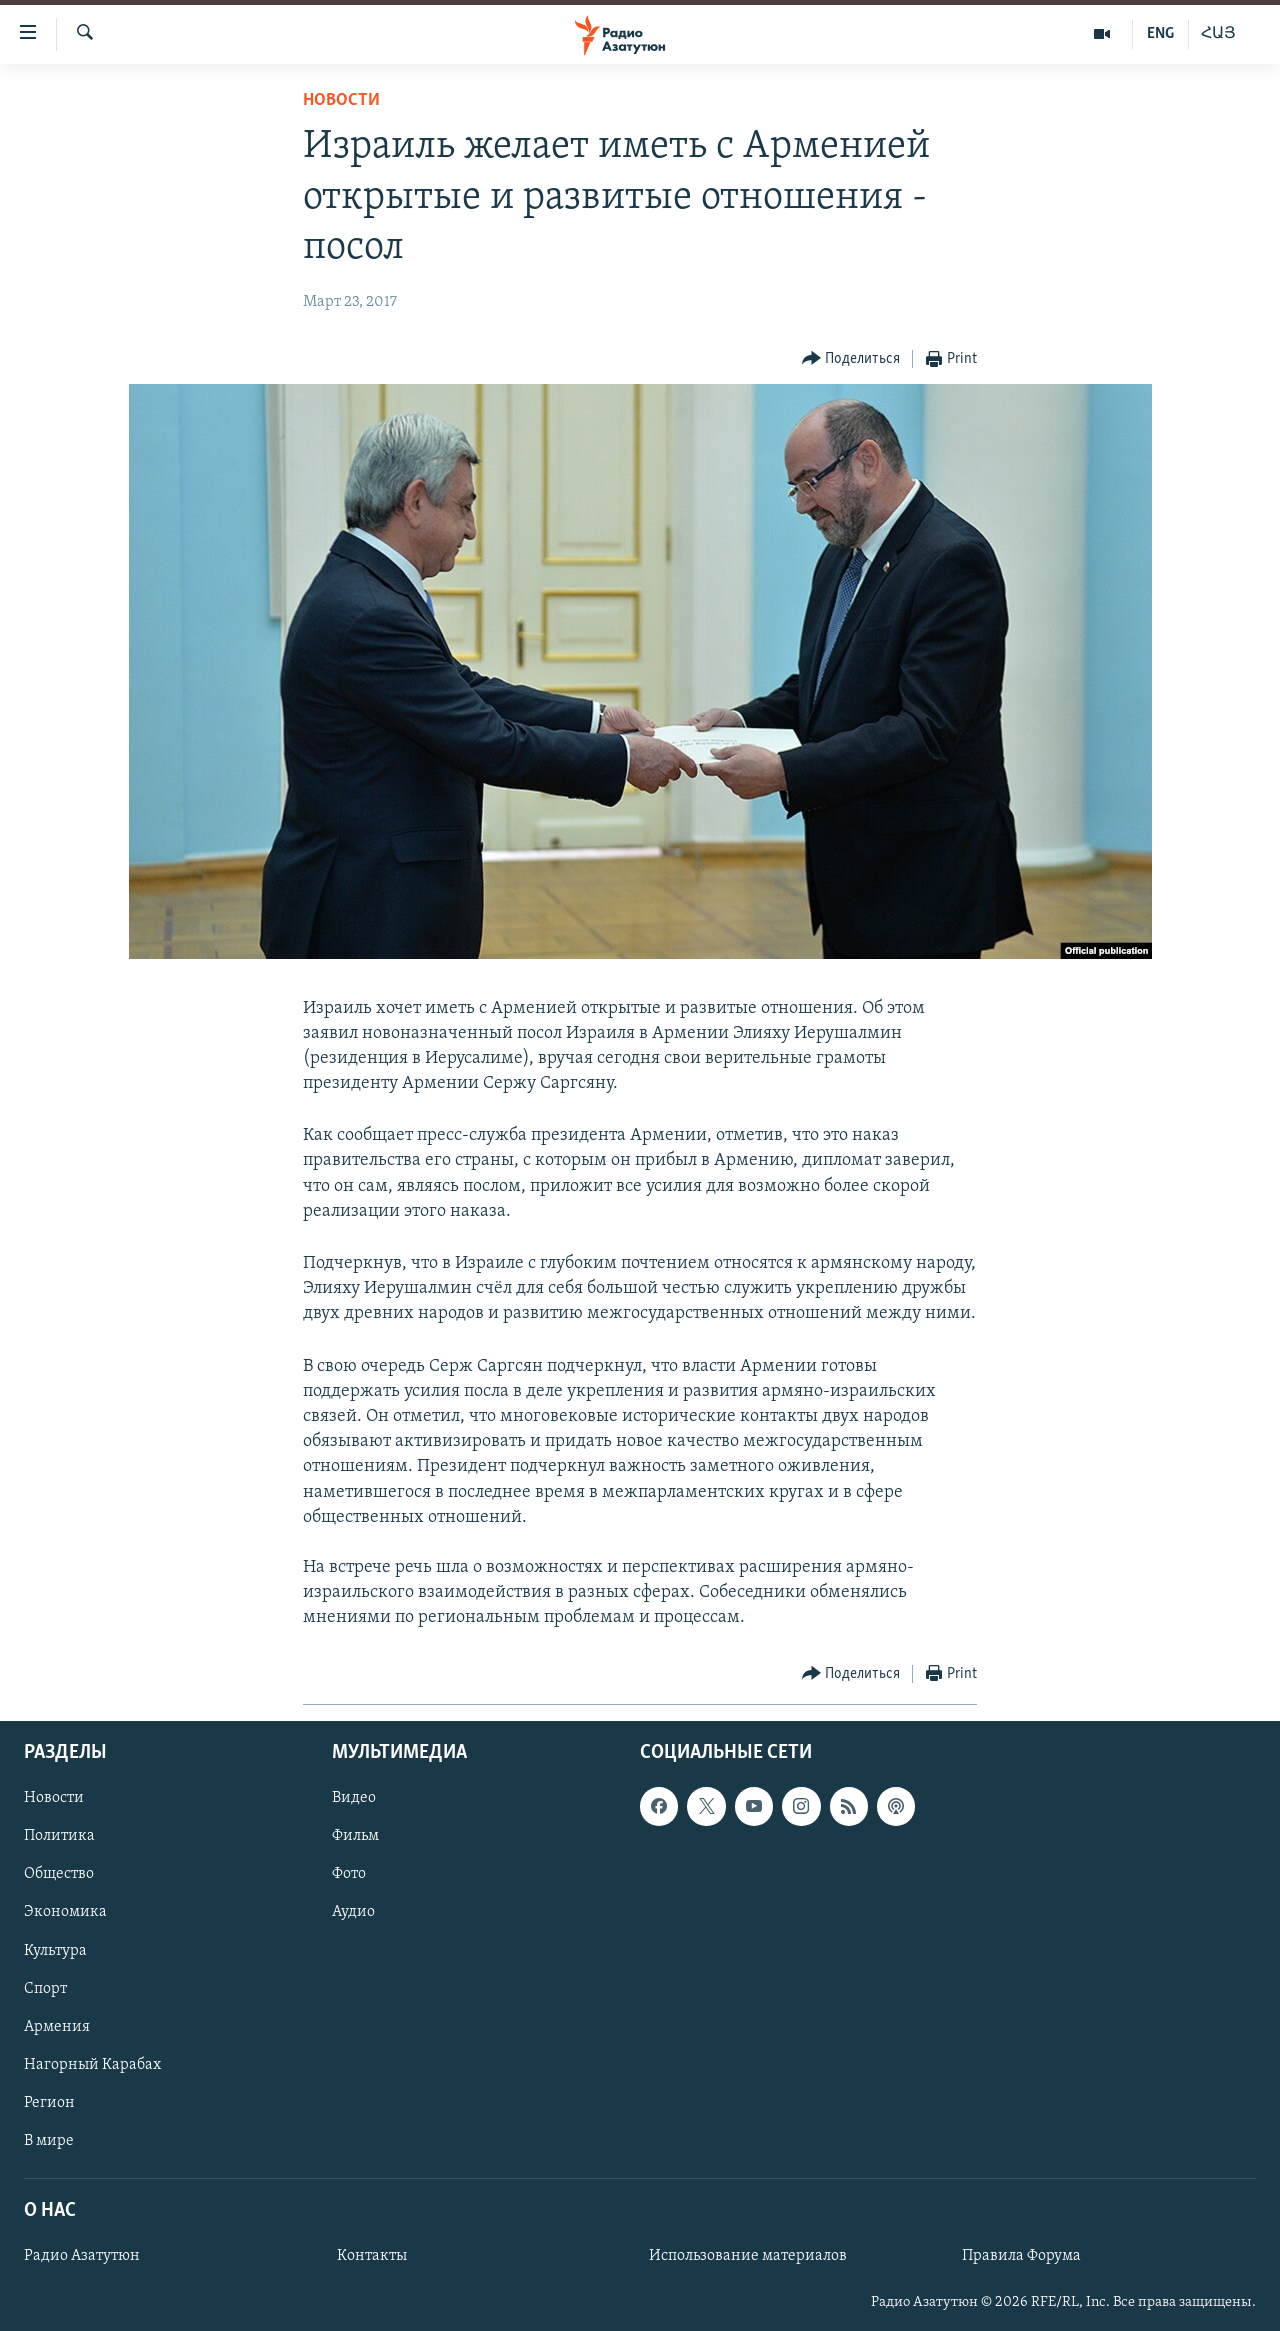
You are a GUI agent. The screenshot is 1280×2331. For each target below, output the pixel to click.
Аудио (353, 1912)
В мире (49, 2141)
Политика (59, 1836)
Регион (49, 2102)
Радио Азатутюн (82, 2256)
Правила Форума (1021, 2256)
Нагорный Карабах (92, 2064)
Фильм (355, 1836)
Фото (349, 1874)
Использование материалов (748, 2256)
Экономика (65, 1912)
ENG (1160, 34)
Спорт (45, 1988)
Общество (59, 1874)
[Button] (851, 359)
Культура (55, 1950)
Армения (57, 2026)
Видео (354, 1798)
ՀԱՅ (1218, 34)
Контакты (372, 2256)
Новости (341, 100)
